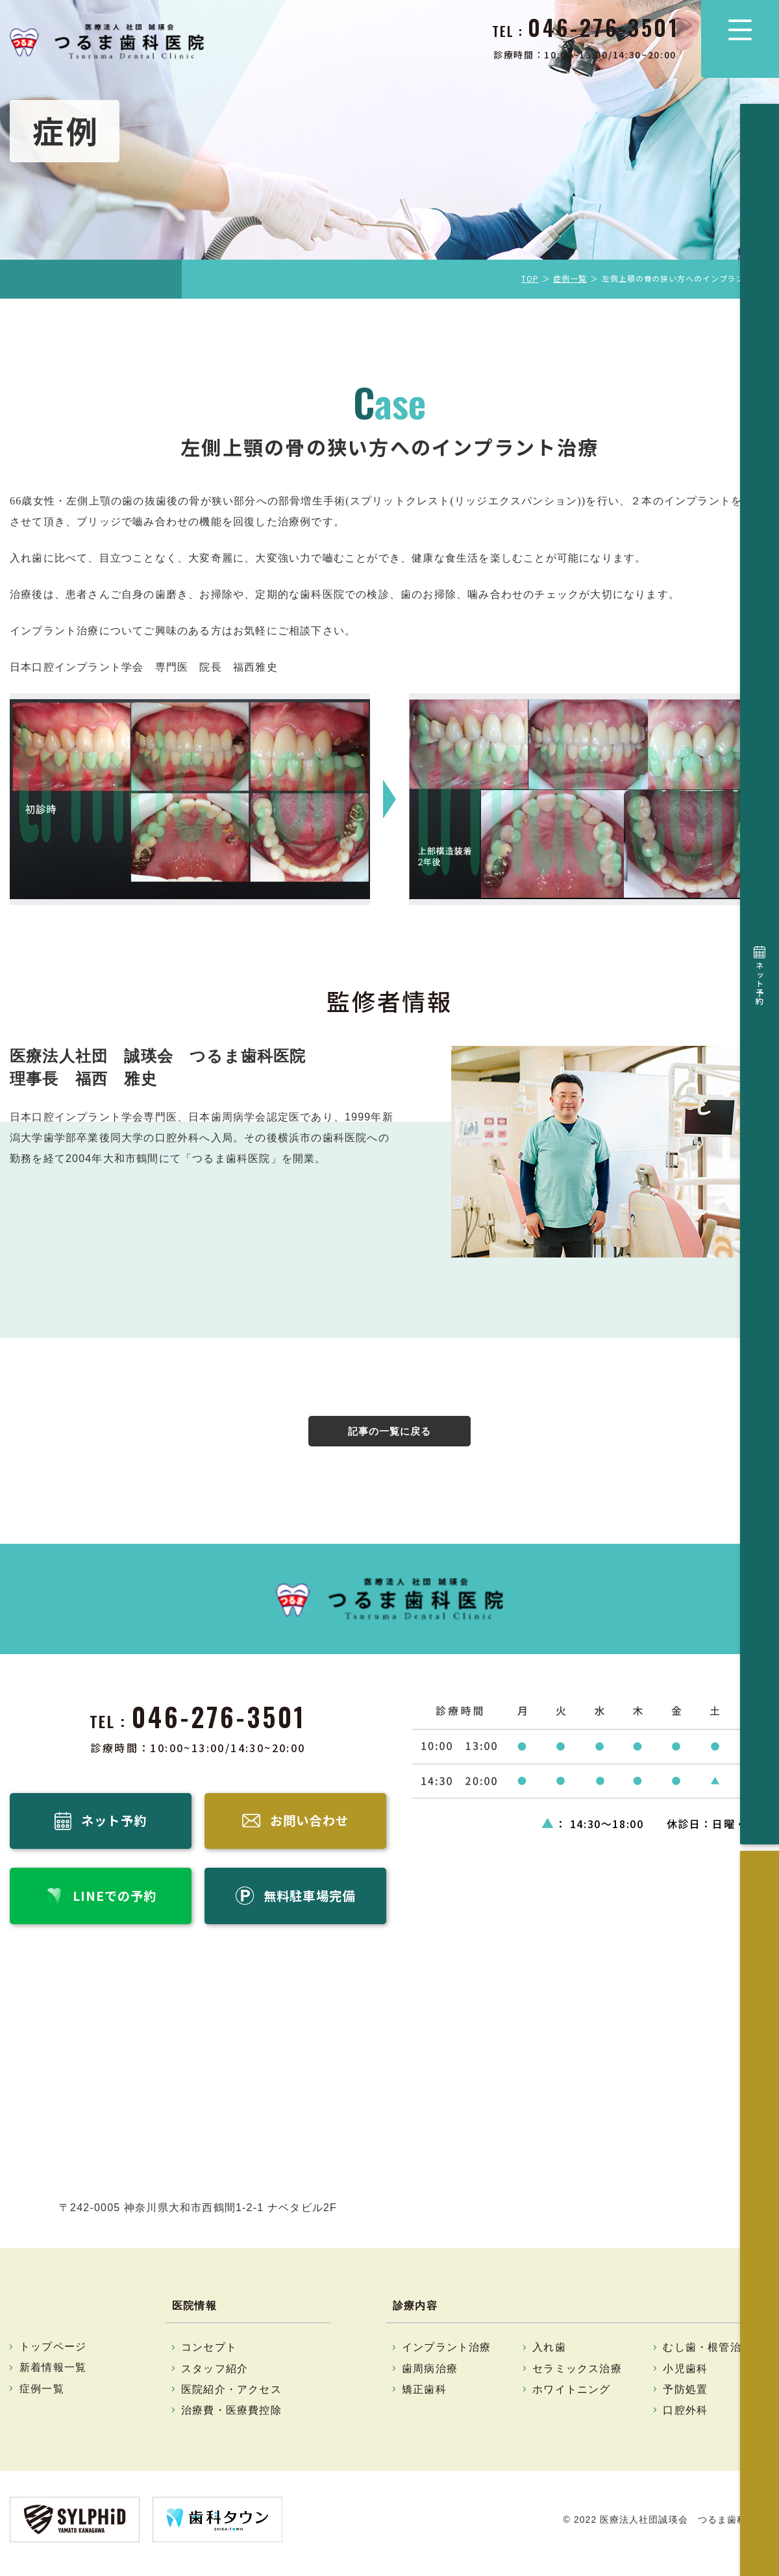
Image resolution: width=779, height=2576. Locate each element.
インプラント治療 (446, 2354)
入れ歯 (549, 2354)
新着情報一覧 (52, 2375)
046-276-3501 (219, 1717)
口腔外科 (685, 2417)
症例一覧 (570, 278)
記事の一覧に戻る (389, 1432)
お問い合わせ (759, 224)
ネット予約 (759, 147)
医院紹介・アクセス (231, 2397)
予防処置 (685, 2397)
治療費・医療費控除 (231, 2417)
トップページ (52, 2354)
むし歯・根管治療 (707, 2354)
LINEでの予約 (759, 303)
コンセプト (209, 2354)
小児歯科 (685, 2376)
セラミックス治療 (577, 2376)
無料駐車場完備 (759, 385)
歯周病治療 (430, 2376)
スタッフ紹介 (214, 2376)
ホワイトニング (571, 2397)
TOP (530, 278)
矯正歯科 (424, 2397)
